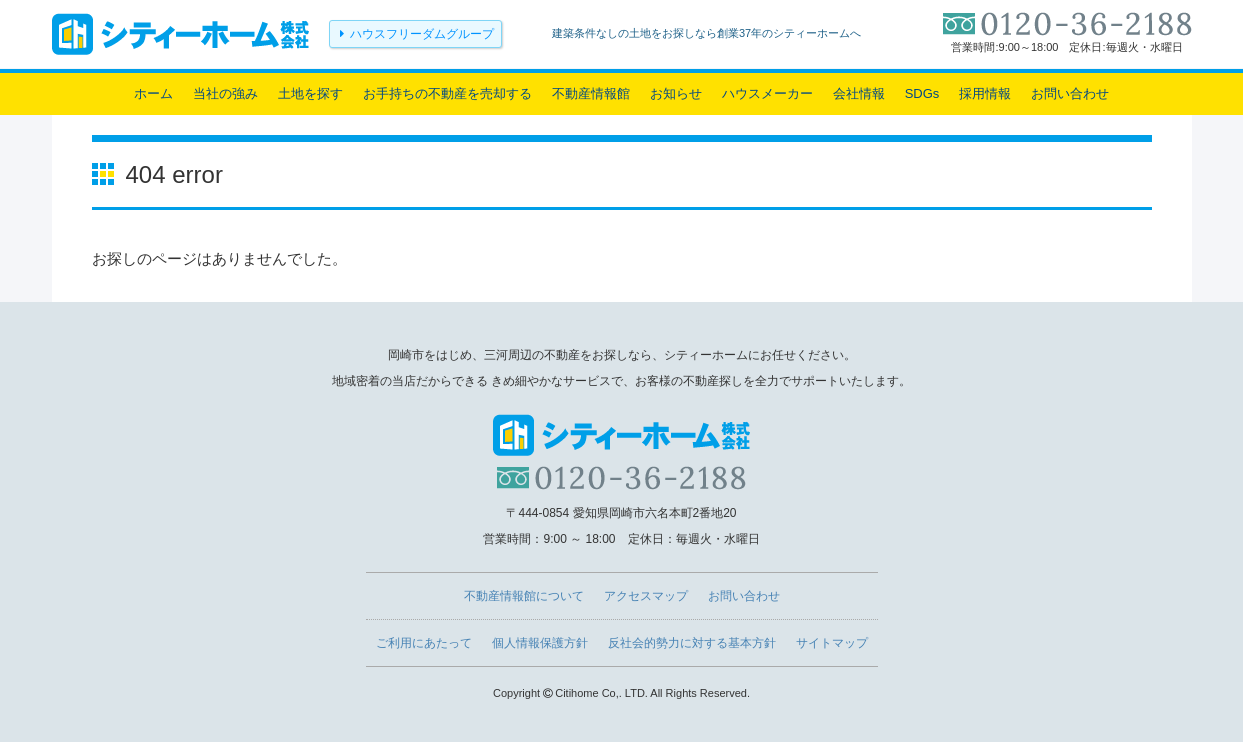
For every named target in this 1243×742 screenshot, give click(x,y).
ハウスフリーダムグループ (422, 34)
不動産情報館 (591, 93)
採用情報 (985, 93)
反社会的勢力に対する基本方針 (692, 643)
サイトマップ (832, 643)
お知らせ (676, 93)
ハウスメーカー (767, 93)
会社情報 (859, 93)
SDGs (922, 93)
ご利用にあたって (424, 643)
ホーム (153, 93)
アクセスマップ (646, 596)
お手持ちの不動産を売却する (447, 93)
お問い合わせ (1070, 93)
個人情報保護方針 (540, 643)
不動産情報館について (524, 596)
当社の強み (225, 93)
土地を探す (310, 93)
